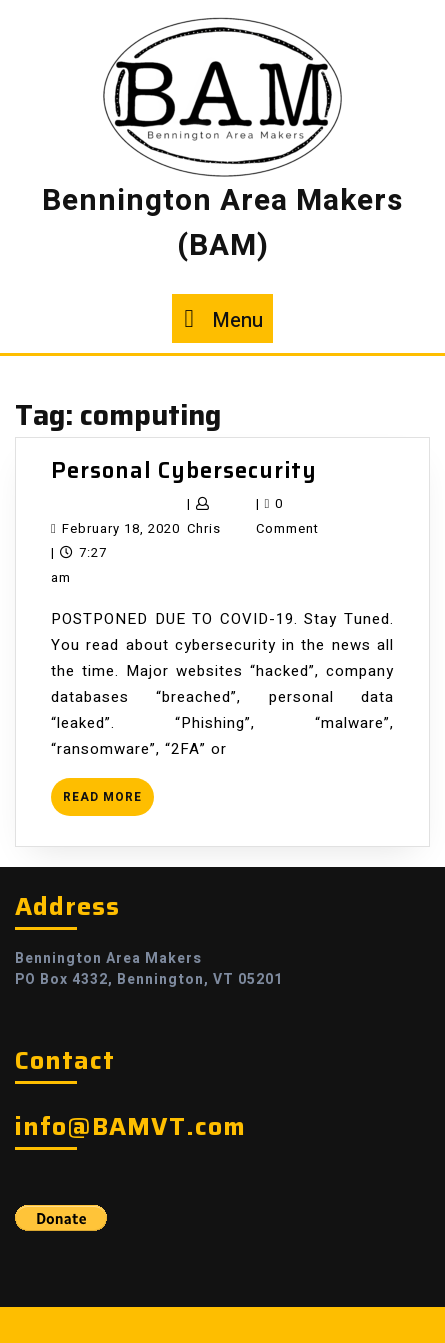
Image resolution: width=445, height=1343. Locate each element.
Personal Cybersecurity (184, 470)
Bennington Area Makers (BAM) (222, 223)
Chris (204, 528)
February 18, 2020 (121, 528)
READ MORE (108, 801)
